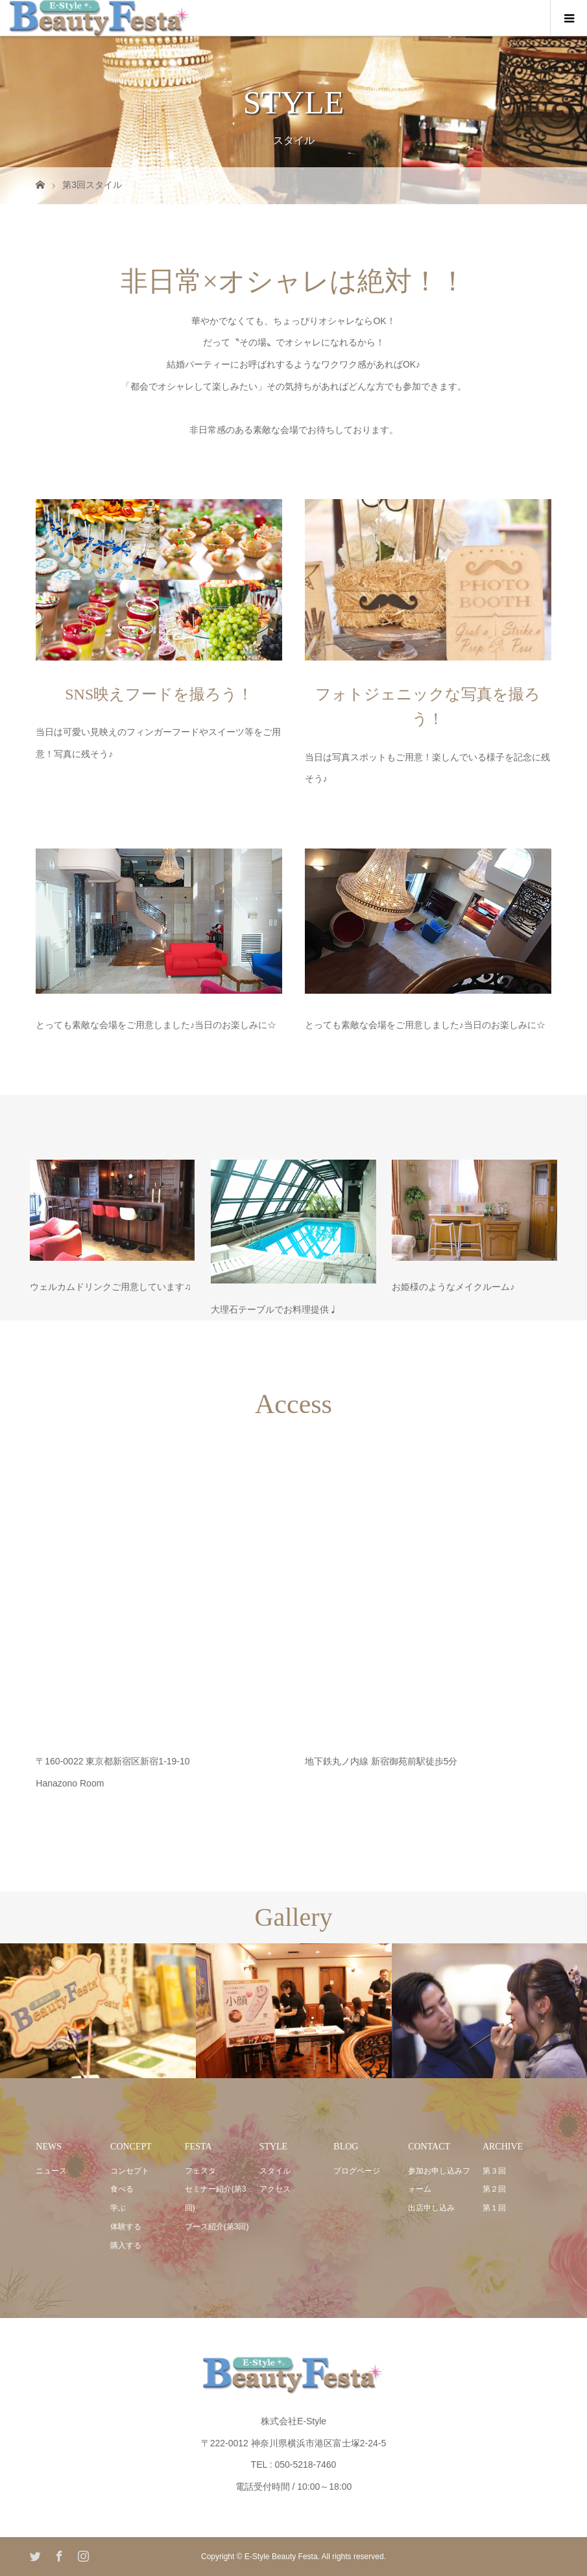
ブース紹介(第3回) (217, 2226)
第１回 (494, 2207)
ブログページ (356, 2170)
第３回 (494, 2170)
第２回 (494, 2189)
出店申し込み (431, 2207)
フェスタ (200, 2170)
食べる (122, 2189)
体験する (125, 2226)
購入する (125, 2245)
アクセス (275, 2189)
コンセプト (129, 2170)
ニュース (51, 2170)
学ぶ (118, 2207)
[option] (98, 2011)
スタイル (275, 2170)
